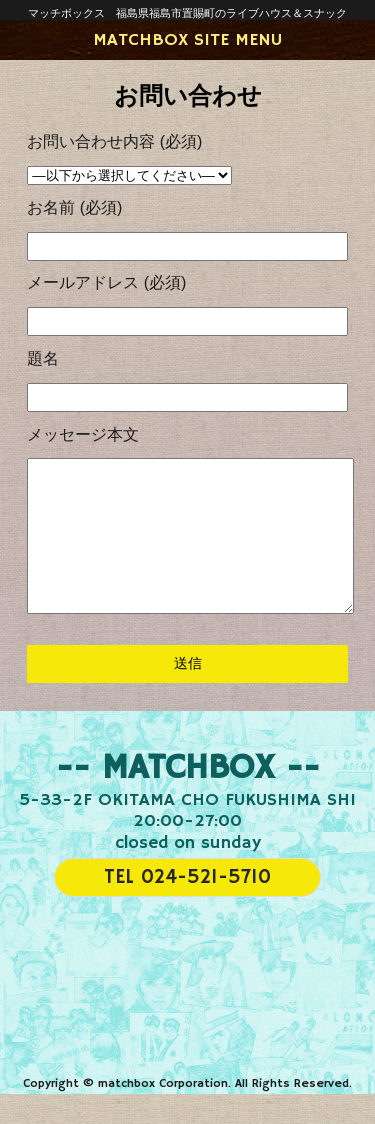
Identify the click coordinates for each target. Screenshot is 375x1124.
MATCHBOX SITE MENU (187, 40)
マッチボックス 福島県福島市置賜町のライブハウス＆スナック (187, 13)
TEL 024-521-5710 (187, 907)
